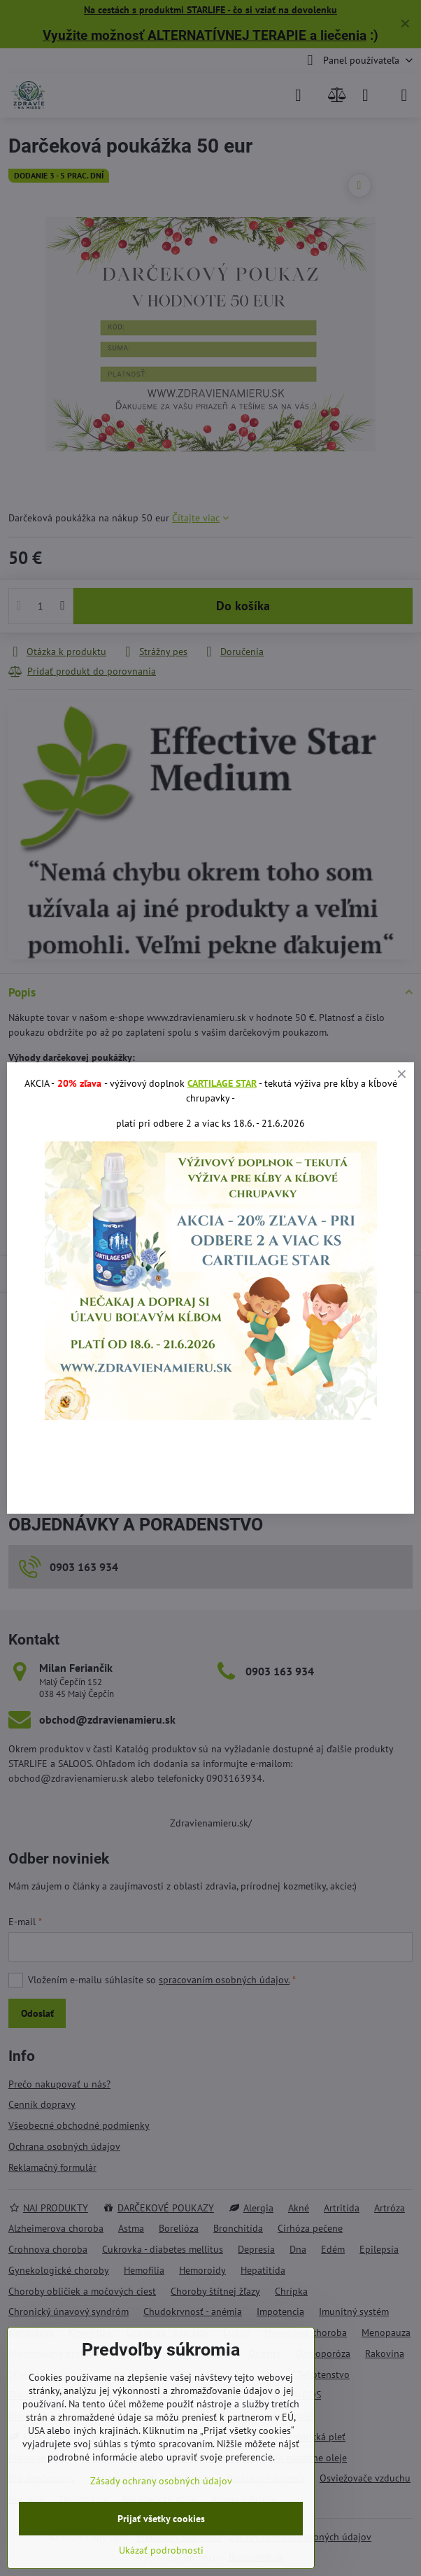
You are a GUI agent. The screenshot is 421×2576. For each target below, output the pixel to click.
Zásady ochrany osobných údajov (161, 2481)
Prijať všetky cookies (161, 2518)
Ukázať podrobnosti (161, 2550)
